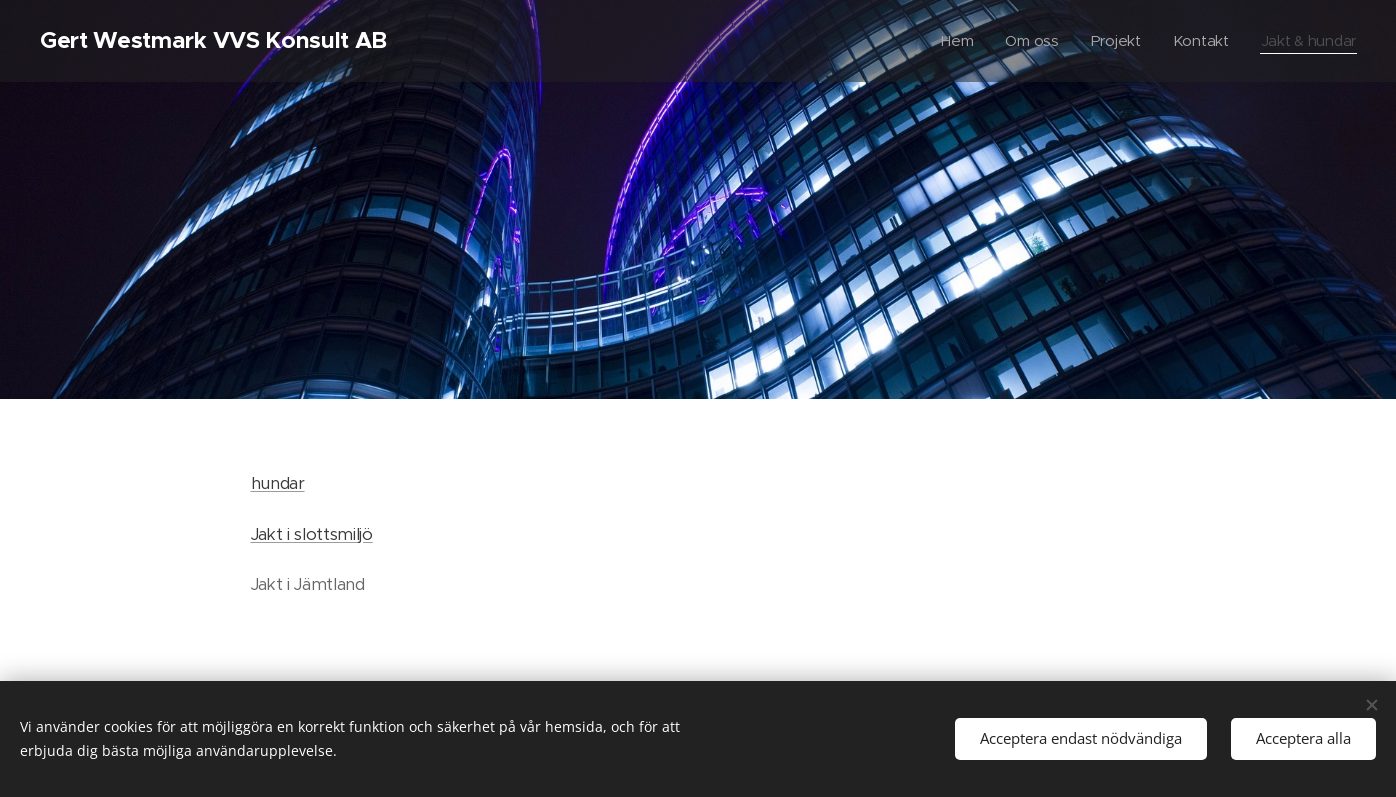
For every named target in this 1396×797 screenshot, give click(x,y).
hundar (278, 483)
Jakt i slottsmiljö (312, 533)
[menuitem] (953, 41)
